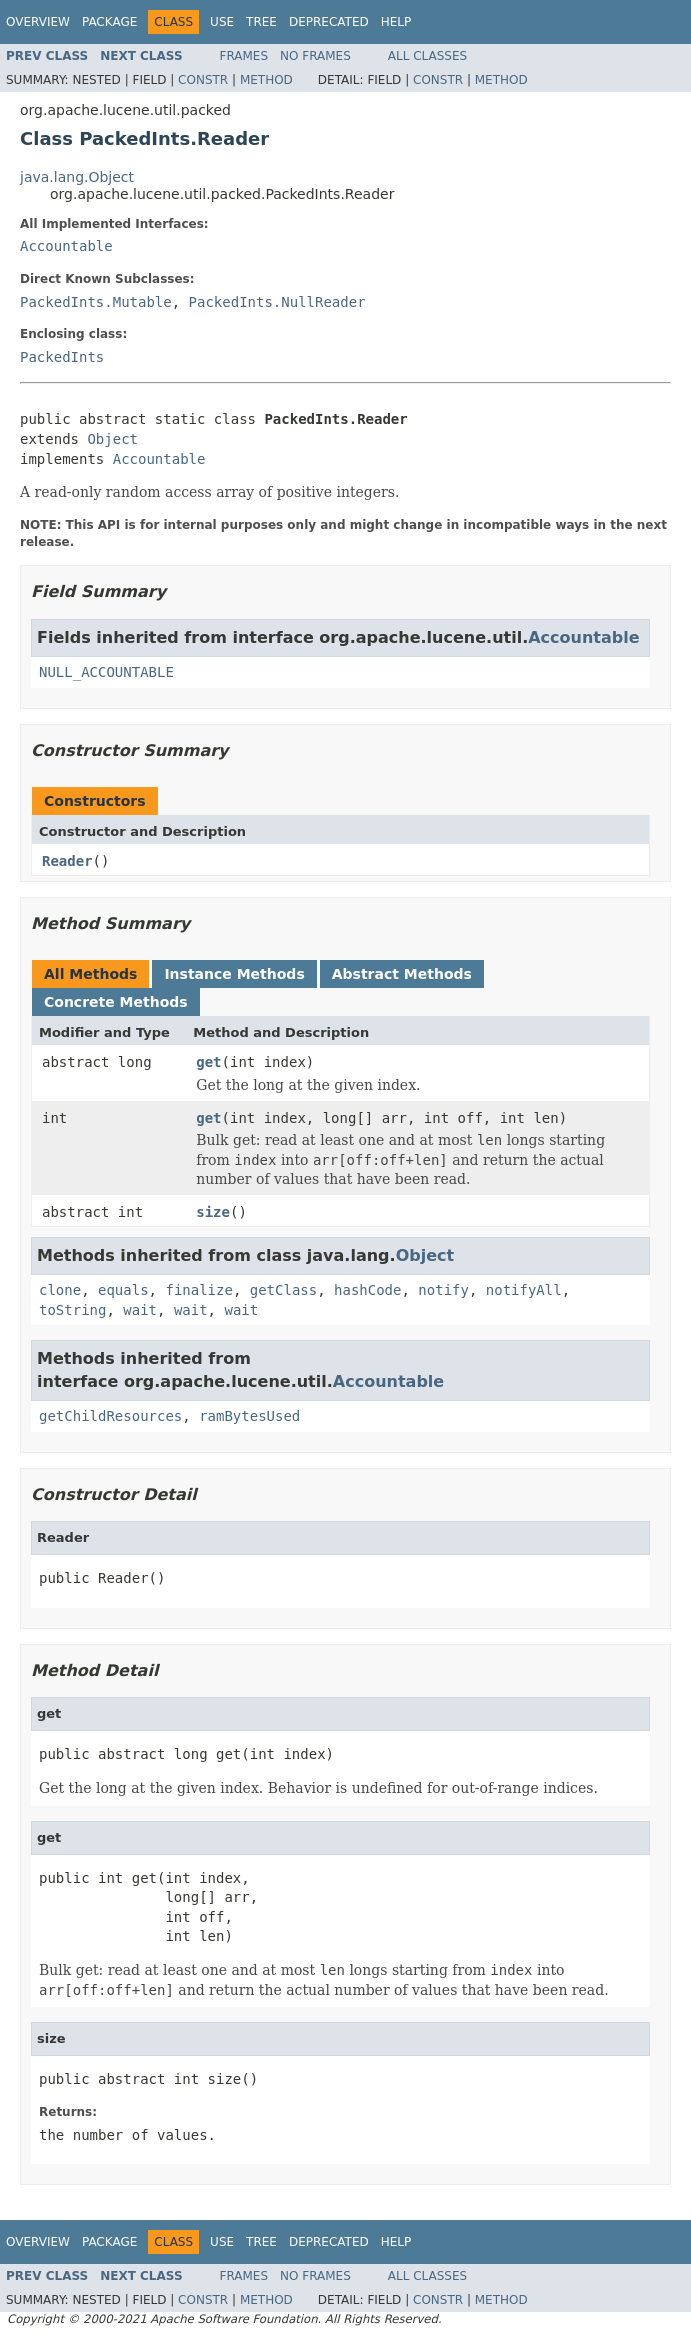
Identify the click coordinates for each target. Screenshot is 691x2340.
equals (123, 1290)
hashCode (367, 1290)
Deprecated (329, 22)
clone (60, 1290)
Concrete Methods (116, 1002)
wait (140, 1310)
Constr (203, 80)
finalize (198, 1290)
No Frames (315, 56)
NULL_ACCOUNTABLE (106, 672)
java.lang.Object (77, 177)
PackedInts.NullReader (277, 302)
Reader (67, 861)
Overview (38, 22)
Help (396, 22)
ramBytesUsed (249, 1416)
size (213, 1212)
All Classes (427, 56)
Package (109, 22)
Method (266, 80)
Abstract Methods (402, 974)
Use (222, 22)
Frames (244, 56)
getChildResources (110, 1416)
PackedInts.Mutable (96, 302)
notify (443, 1290)
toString (72, 1310)
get (208, 1062)
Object (112, 439)
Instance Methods (234, 974)
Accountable (66, 246)
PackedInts (62, 357)
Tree (261, 22)
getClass (283, 1290)
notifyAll (524, 1290)
